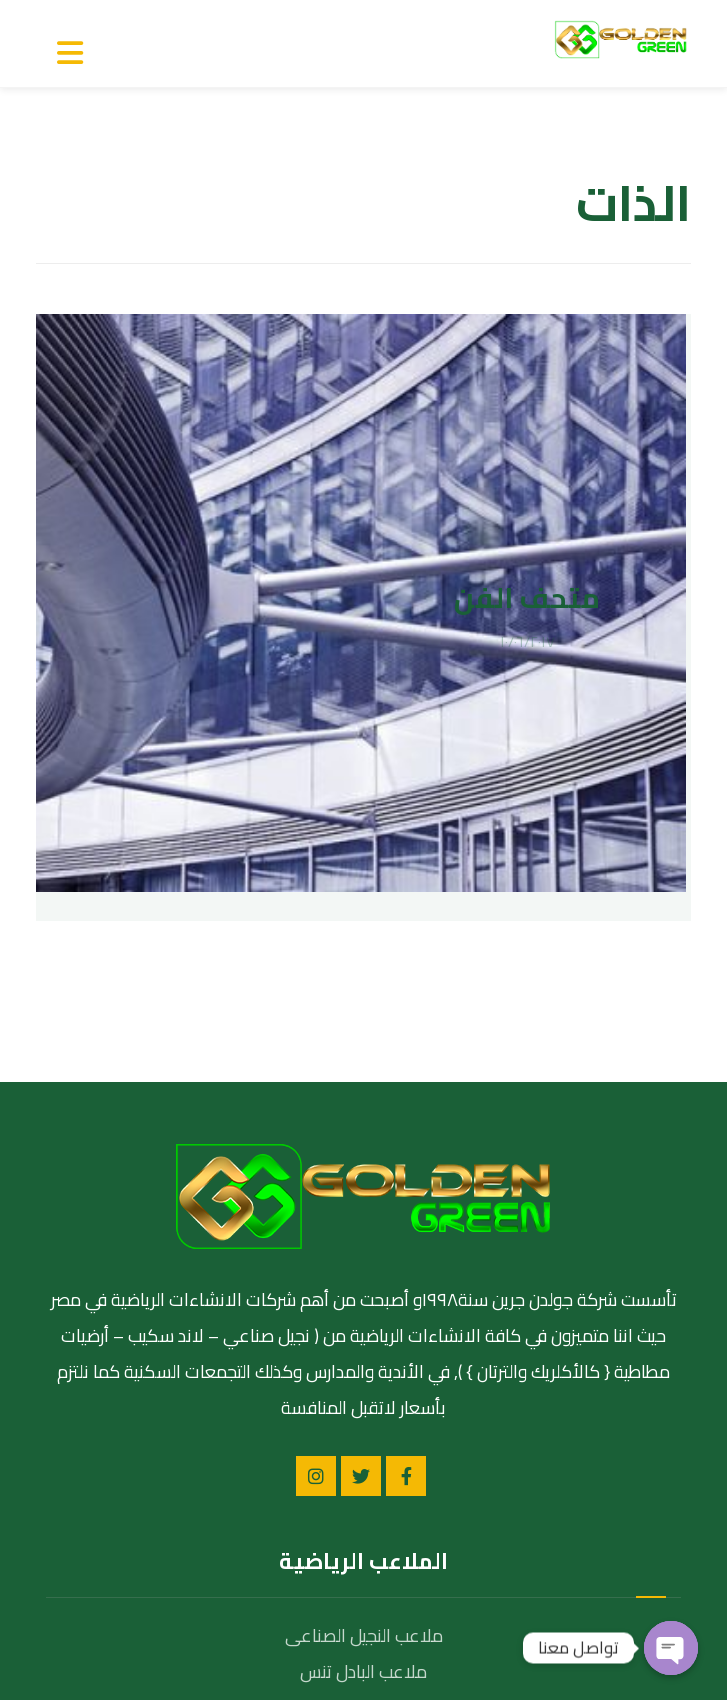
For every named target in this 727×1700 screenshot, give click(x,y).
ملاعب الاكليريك (364, 1391)
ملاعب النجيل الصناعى (364, 1319)
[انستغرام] (316, 1160)
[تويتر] (361, 1160)
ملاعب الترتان (363, 1427)
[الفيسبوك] (406, 1160)
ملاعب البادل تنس (363, 1355)
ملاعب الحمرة (363, 1463)
